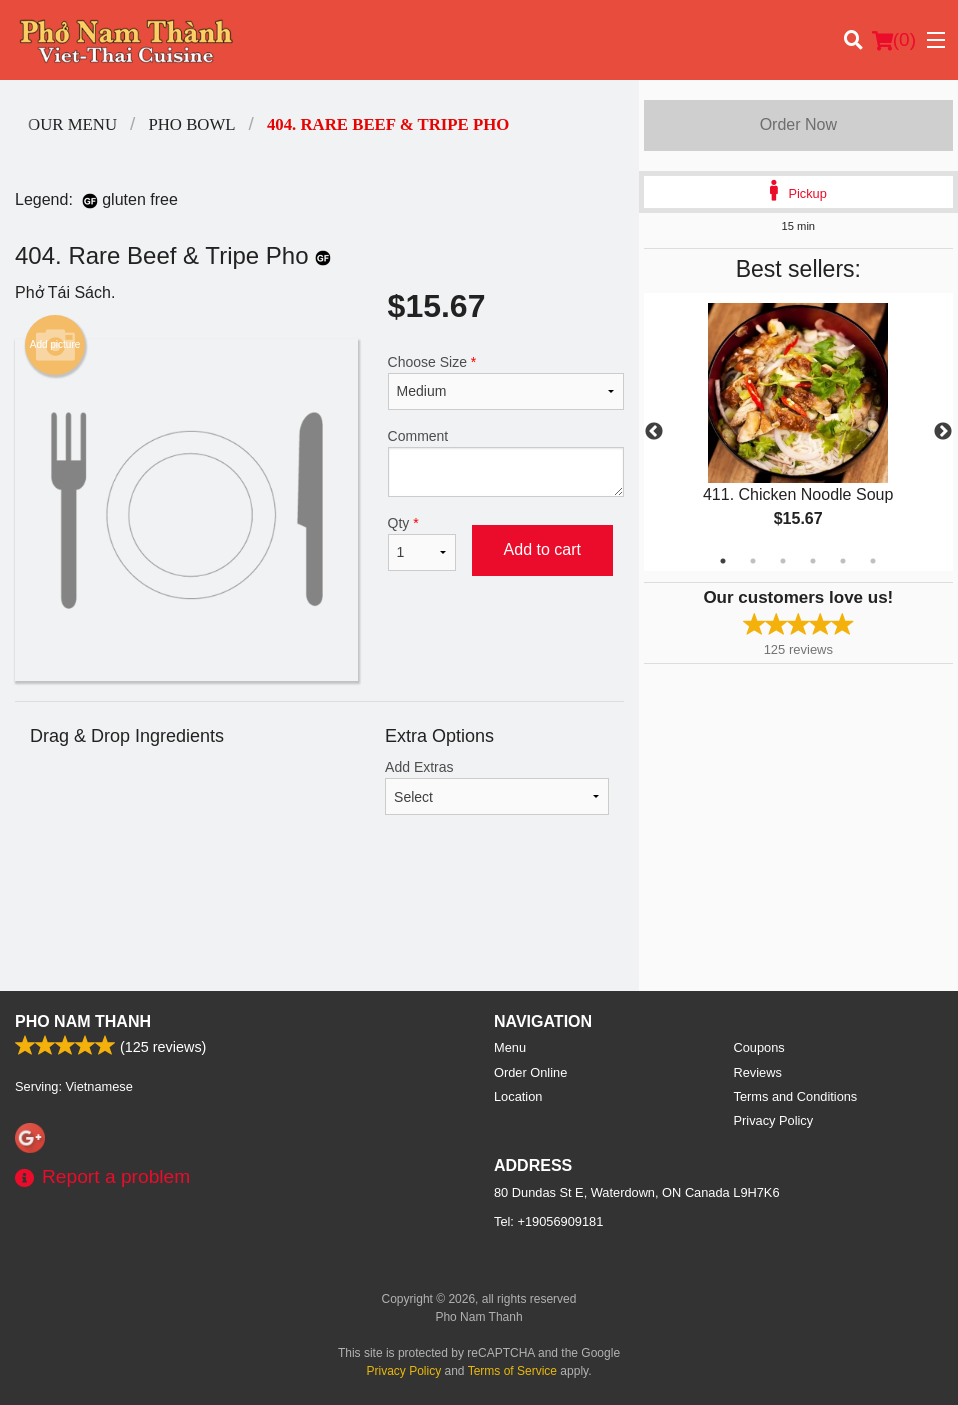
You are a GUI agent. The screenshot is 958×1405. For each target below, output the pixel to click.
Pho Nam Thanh (83, 1021)
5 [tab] (843, 561)
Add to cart (542, 549)
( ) (894, 40)
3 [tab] (783, 561)
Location (518, 1096)
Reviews (758, 1072)
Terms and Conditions (796, 1096)
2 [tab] (753, 561)
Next (943, 432)
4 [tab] (813, 561)
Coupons (759, 1047)
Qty (422, 543)
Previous (654, 432)
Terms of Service (512, 1371)
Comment (506, 462)
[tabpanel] (798, 432)
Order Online (530, 1072)
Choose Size (506, 382)
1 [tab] (723, 561)
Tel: (548, 1221)
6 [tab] (873, 561)
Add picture (55, 345)
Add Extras (497, 787)
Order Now (798, 124)
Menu (510, 1047)
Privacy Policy (774, 1120)
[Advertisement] (319, 926)
